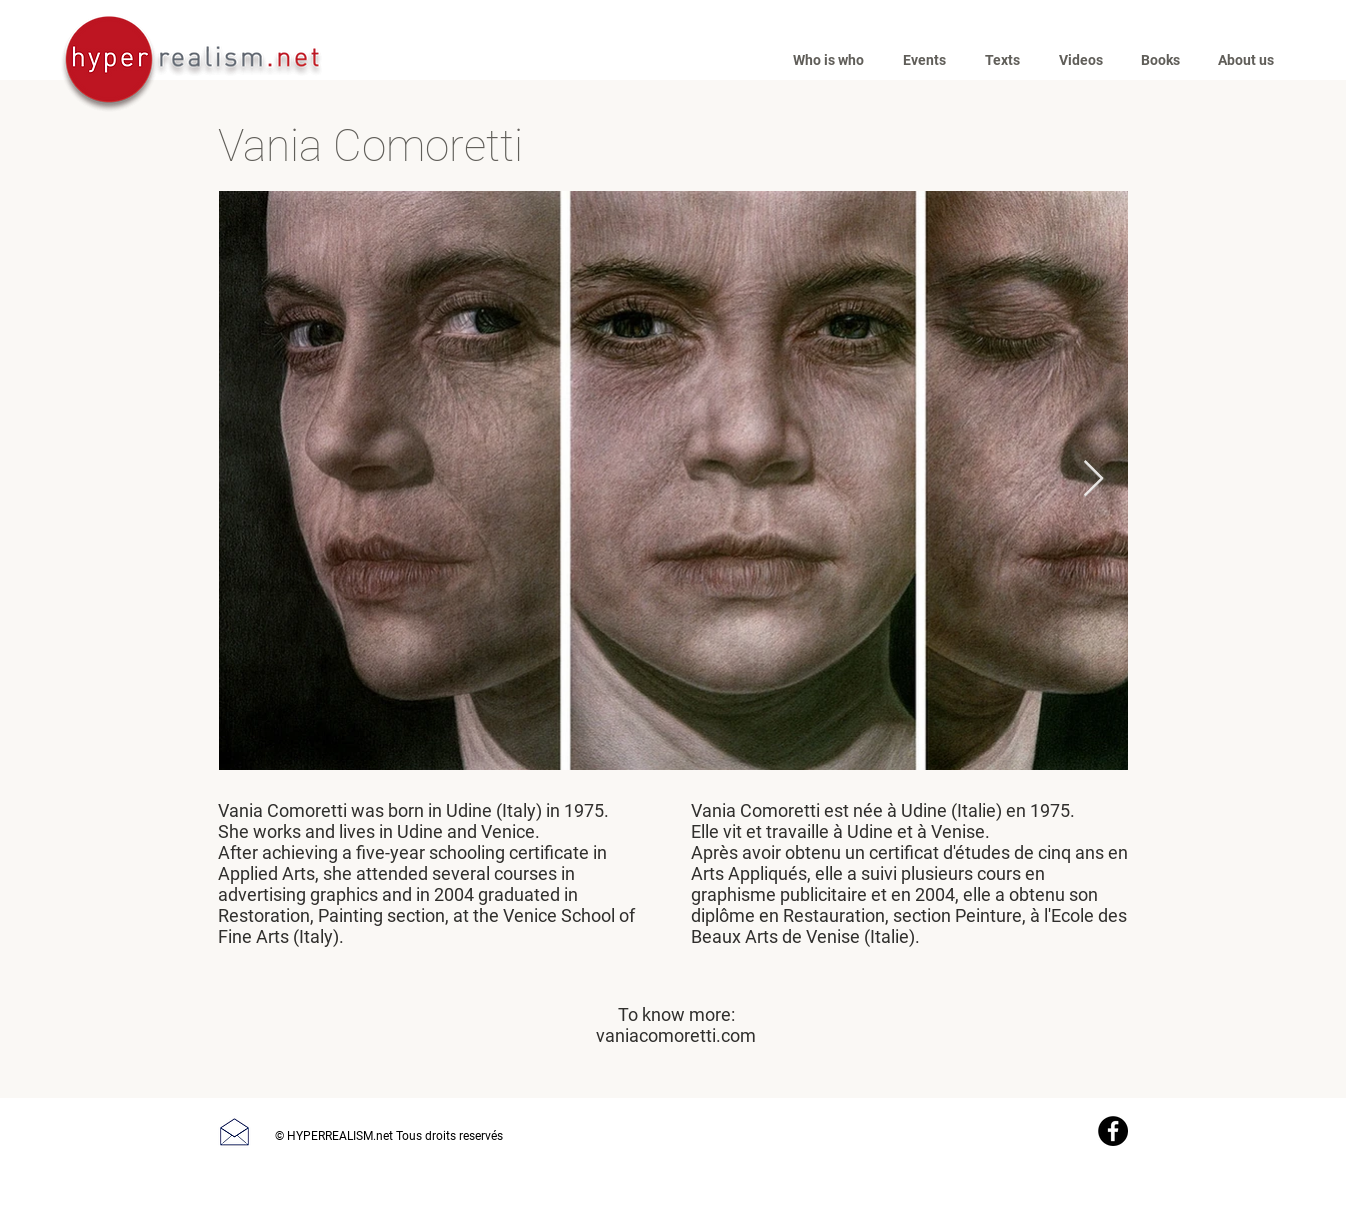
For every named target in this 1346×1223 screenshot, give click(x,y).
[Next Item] (1093, 479)
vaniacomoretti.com (676, 1035)
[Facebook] (1113, 1131)
